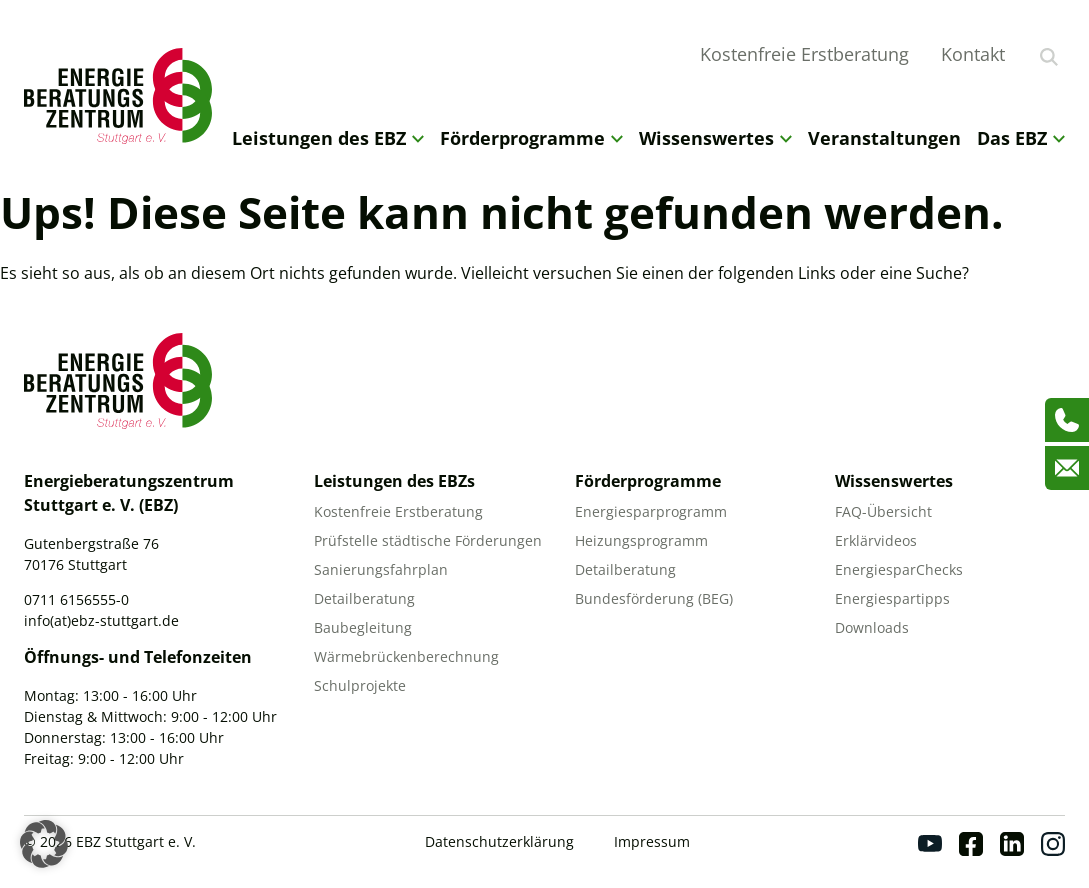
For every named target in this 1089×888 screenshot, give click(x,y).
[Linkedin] (1012, 844)
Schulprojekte (360, 685)
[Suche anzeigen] (1049, 57)
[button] (44, 844)
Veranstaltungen (884, 138)
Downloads (872, 627)
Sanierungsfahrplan (381, 569)
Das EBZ (1021, 138)
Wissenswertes (715, 138)
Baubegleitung (363, 627)
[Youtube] (930, 844)
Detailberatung (364, 598)
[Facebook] (971, 844)
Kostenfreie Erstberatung (804, 54)
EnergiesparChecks (899, 569)
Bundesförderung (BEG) (654, 598)
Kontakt (973, 54)
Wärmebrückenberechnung (406, 656)
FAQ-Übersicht (883, 511)
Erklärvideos (876, 540)
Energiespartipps (892, 598)
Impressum (652, 841)
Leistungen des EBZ (328, 138)
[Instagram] (1053, 844)
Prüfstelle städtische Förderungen (428, 540)
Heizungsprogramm (641, 540)
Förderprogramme (531, 138)
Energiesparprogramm (651, 511)
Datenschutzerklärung (499, 841)
